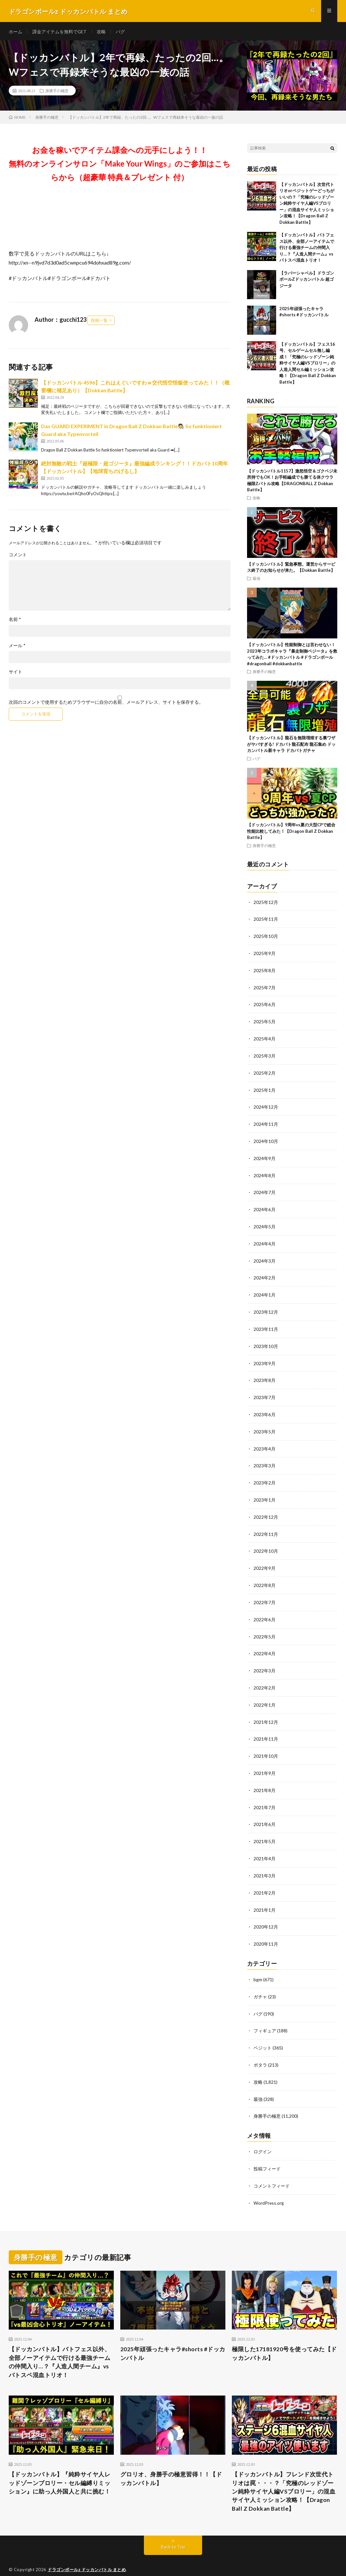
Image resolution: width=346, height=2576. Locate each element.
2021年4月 (265, 1845)
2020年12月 (266, 1913)
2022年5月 (265, 1627)
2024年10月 (266, 1139)
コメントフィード (272, 2168)
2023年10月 (266, 1341)
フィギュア (265, 2015)
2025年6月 (265, 1004)
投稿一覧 (99, 321)
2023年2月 (265, 1475)
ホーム (15, 32)
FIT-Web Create (112, 2561)
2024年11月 (266, 1122)
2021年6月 (265, 1812)
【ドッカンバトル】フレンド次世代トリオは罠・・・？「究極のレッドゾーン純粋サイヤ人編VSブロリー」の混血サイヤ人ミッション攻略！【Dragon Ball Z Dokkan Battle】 (283, 2475)
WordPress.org (269, 2185)
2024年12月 (266, 1105)
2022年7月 (265, 1593)
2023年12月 (266, 1307)
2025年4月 (265, 1038)
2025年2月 (265, 1072)
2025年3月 (265, 1055)
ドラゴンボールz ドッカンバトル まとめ (87, 2553)
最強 (256, 580)
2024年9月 (265, 1156)
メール (17, 647)
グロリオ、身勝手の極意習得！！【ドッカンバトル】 (171, 2462)
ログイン (263, 2134)
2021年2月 (265, 1879)
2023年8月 (265, 1374)
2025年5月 (265, 1021)
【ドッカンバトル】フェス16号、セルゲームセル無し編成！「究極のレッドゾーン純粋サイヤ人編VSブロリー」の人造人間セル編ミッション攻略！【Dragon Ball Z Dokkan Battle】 (307, 364)
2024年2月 (265, 1274)
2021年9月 (265, 1761)
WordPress (169, 2561)
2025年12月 (266, 904)
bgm (258, 1965)
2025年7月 (265, 988)
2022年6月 (265, 1610)
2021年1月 (265, 1896)
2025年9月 (265, 954)
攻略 (101, 32)
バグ (120, 32)
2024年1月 (265, 1290)
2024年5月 (265, 1223)
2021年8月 (265, 1778)
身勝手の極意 (57, 92)
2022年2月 (265, 1677)
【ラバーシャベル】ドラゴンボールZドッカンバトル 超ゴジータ (306, 281)
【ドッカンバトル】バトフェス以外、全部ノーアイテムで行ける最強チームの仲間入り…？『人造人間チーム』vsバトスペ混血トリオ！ (306, 249)
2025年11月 (266, 920)
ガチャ (260, 1981)
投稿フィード (267, 2151)
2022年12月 (266, 1509)
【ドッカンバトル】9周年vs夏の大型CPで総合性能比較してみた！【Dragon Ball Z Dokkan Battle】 (291, 833)
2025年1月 (265, 1089)
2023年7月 (265, 1391)
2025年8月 (265, 971)
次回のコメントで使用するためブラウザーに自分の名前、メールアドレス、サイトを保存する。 (106, 704)
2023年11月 (266, 1324)
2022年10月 (266, 1543)
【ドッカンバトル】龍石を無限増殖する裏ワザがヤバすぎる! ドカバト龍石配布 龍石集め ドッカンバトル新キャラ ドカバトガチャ (291, 746)
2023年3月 (265, 1459)
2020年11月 (266, 1929)
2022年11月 (266, 1526)
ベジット (263, 2032)
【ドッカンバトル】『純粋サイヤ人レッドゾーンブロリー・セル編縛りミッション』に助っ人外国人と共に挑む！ (60, 2466)
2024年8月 (265, 1173)
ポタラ (260, 2049)
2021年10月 (266, 1744)
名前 (15, 621)
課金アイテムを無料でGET (59, 32)
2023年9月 (265, 1358)
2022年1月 (265, 1694)
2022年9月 (265, 1559)
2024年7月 (265, 1189)
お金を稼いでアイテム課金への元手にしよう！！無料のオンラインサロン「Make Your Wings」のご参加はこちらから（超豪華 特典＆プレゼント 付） (120, 165)
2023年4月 (265, 1442)
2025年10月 (266, 937)
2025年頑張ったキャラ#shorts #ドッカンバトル (170, 2336)
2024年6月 (265, 1206)
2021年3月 (265, 1862)
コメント (18, 556)
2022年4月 (265, 1644)
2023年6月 (265, 1408)
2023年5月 (265, 1425)
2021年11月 (266, 1728)
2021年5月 (265, 1828)
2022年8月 (265, 1576)
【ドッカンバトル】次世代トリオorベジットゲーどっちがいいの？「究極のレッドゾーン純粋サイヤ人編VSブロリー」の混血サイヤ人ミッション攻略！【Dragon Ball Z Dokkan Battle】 (306, 204)
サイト (15, 673)
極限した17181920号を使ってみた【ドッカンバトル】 (284, 2336)
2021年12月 (266, 1711)
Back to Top (173, 2530)
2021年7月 (265, 1795)
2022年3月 (265, 1660)
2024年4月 (265, 1240)
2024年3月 (265, 1257)
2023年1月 (265, 1492)
